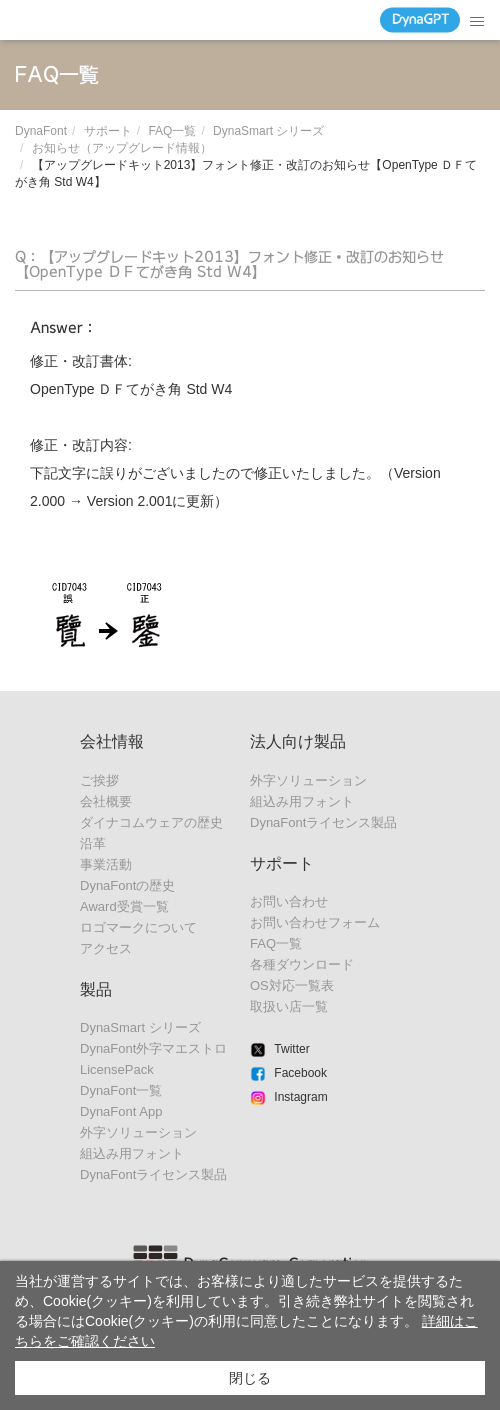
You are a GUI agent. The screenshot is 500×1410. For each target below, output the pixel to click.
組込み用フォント (132, 1153)
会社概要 (106, 801)
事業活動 (106, 864)
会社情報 (112, 741)
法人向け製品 (298, 741)
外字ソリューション (138, 1132)
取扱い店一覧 (289, 1006)
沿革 (93, 843)
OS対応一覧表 (292, 985)
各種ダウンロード (302, 964)
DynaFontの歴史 (127, 885)
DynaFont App (121, 1111)
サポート (108, 131)
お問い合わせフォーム (315, 922)
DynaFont (41, 131)
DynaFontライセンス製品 (153, 1174)
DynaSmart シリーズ (268, 131)
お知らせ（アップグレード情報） (122, 148)
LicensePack (117, 1069)
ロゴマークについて (138, 927)
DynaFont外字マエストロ (153, 1048)
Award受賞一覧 (124, 906)
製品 (96, 989)
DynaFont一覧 (121, 1090)
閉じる (250, 1378)
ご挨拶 (99, 780)
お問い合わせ (289, 901)
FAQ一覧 (172, 131)
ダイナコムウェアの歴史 (151, 822)
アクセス (106, 948)
